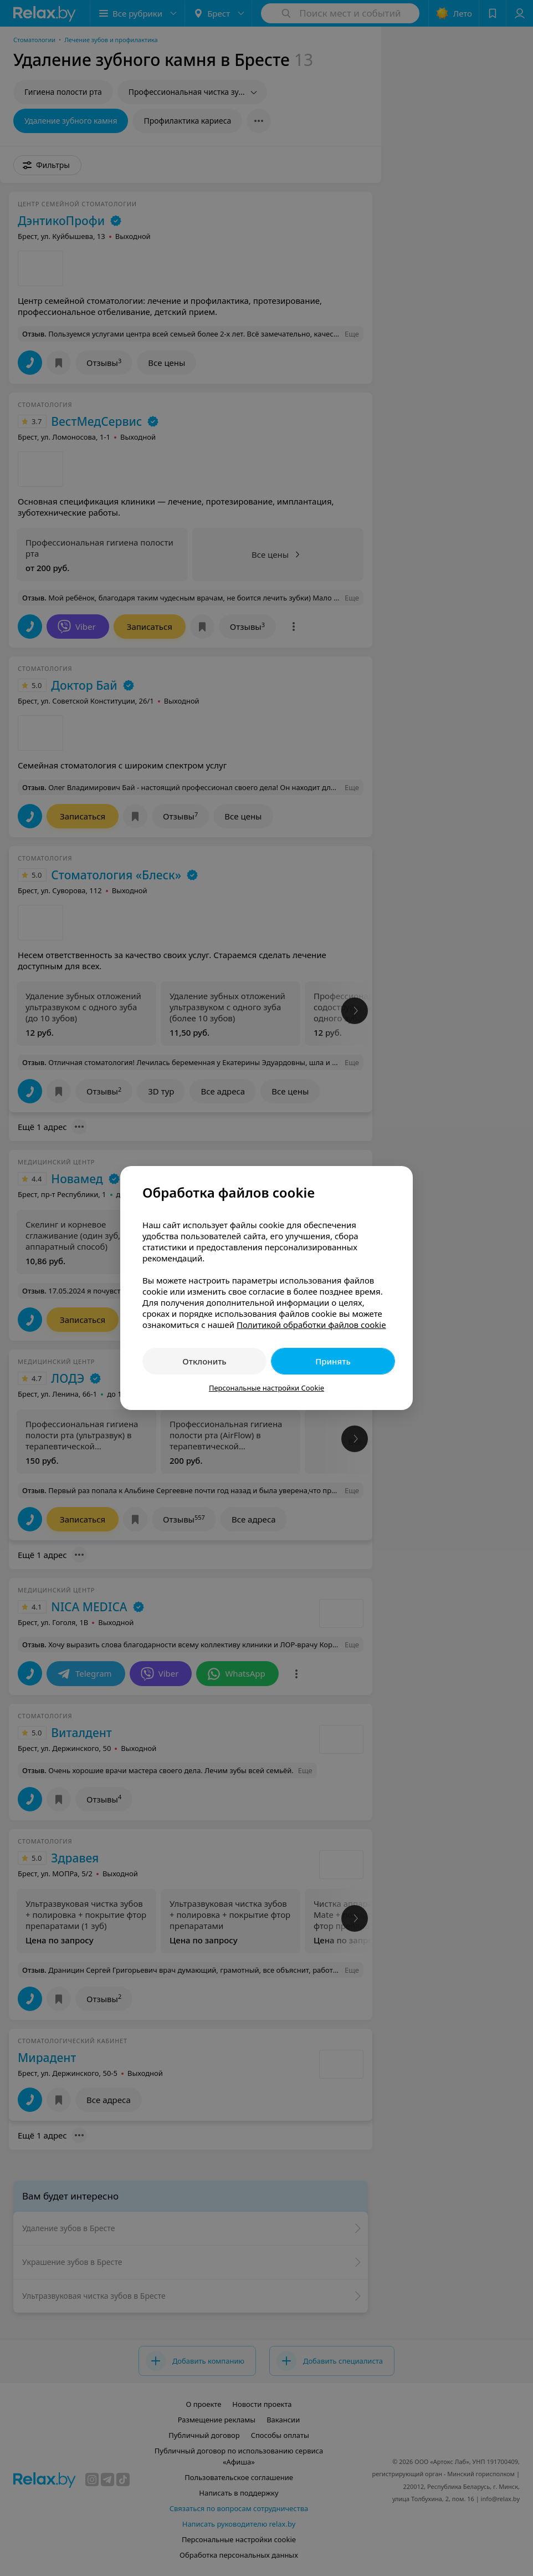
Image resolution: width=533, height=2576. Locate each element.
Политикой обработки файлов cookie (311, 1324)
